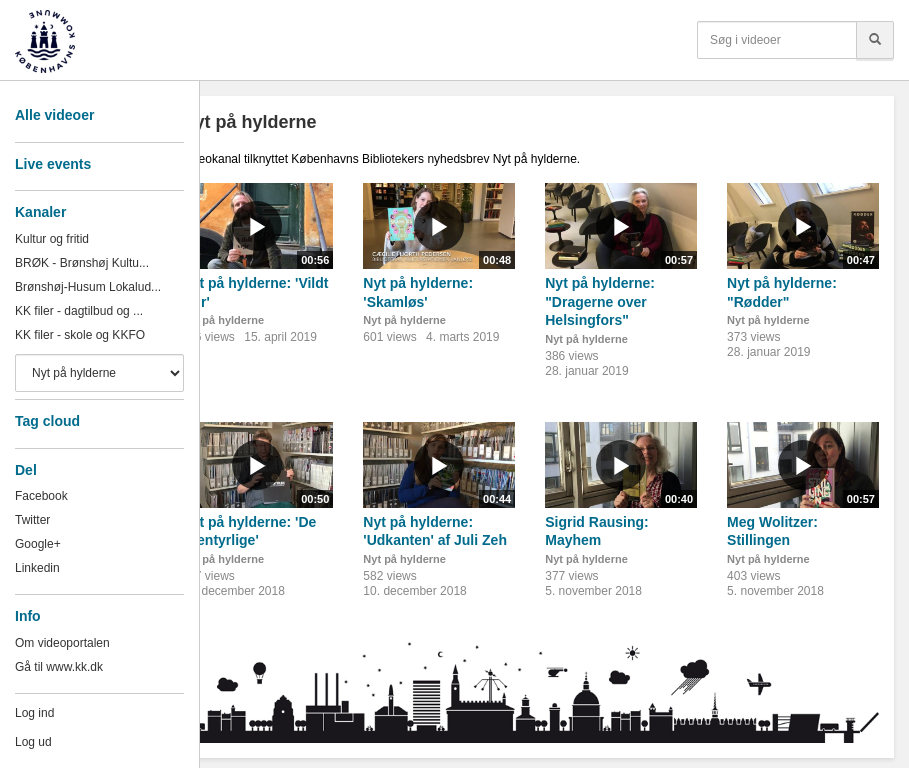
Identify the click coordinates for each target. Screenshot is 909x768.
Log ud (33, 742)
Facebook (41, 496)
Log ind (34, 713)
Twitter (32, 520)
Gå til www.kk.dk (59, 667)
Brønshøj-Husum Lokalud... (88, 287)
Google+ (38, 544)
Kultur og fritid (52, 239)
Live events (53, 164)
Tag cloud (47, 421)
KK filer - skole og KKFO (80, 335)
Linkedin (37, 568)
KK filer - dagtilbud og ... (79, 311)
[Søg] (875, 40)
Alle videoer (54, 115)
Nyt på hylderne (222, 320)
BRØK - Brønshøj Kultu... (82, 263)
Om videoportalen (62, 643)
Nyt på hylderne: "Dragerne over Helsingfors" (600, 301)
